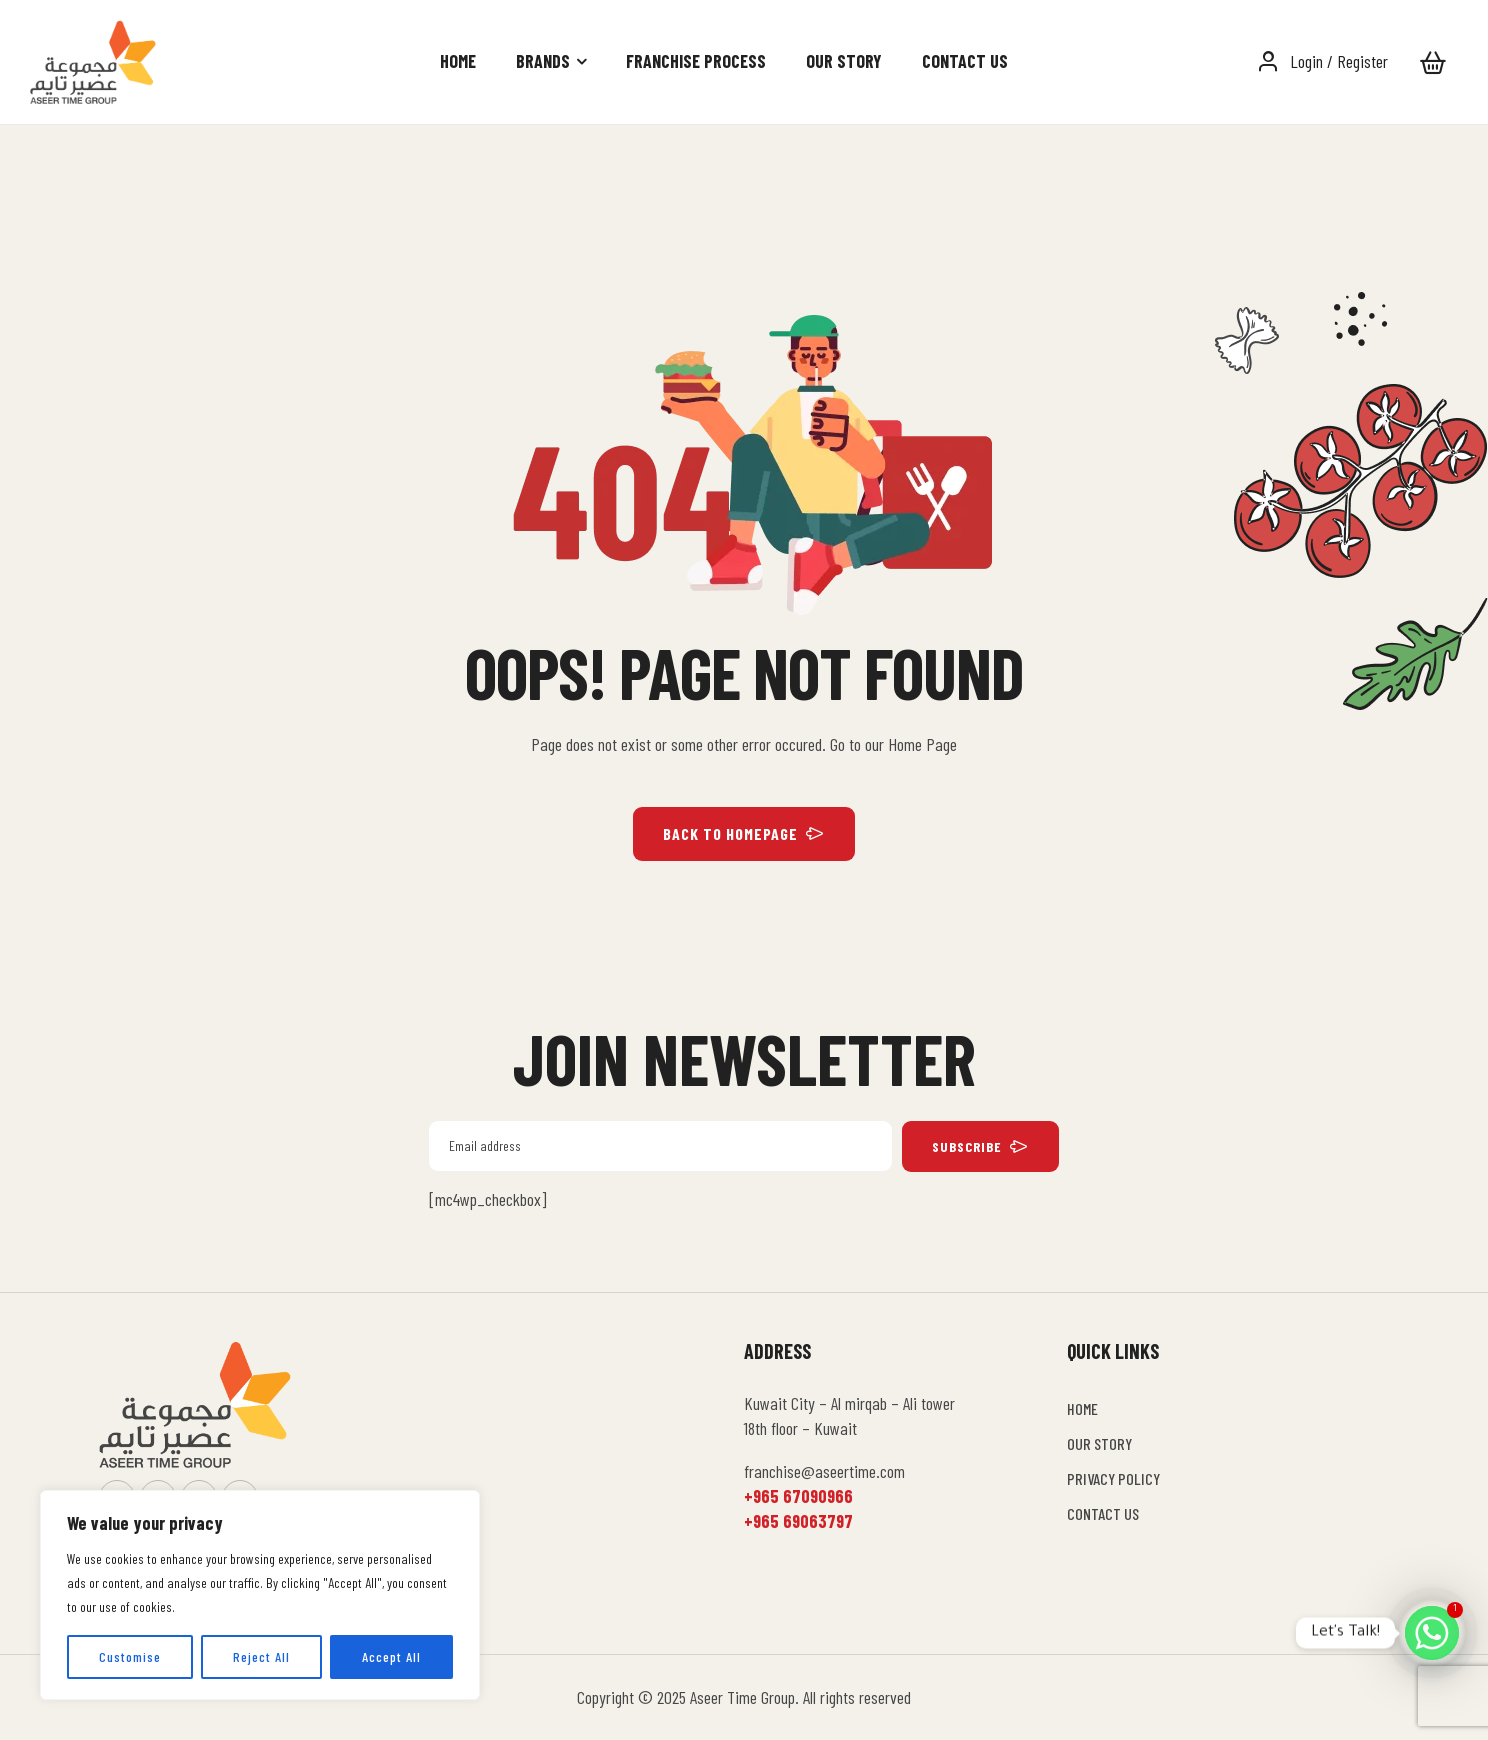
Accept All (391, 1656)
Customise (130, 1656)
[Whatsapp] (1432, 1633)
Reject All (261, 1656)
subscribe (980, 1146)
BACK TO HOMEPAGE (744, 834)
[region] (260, 1595)
